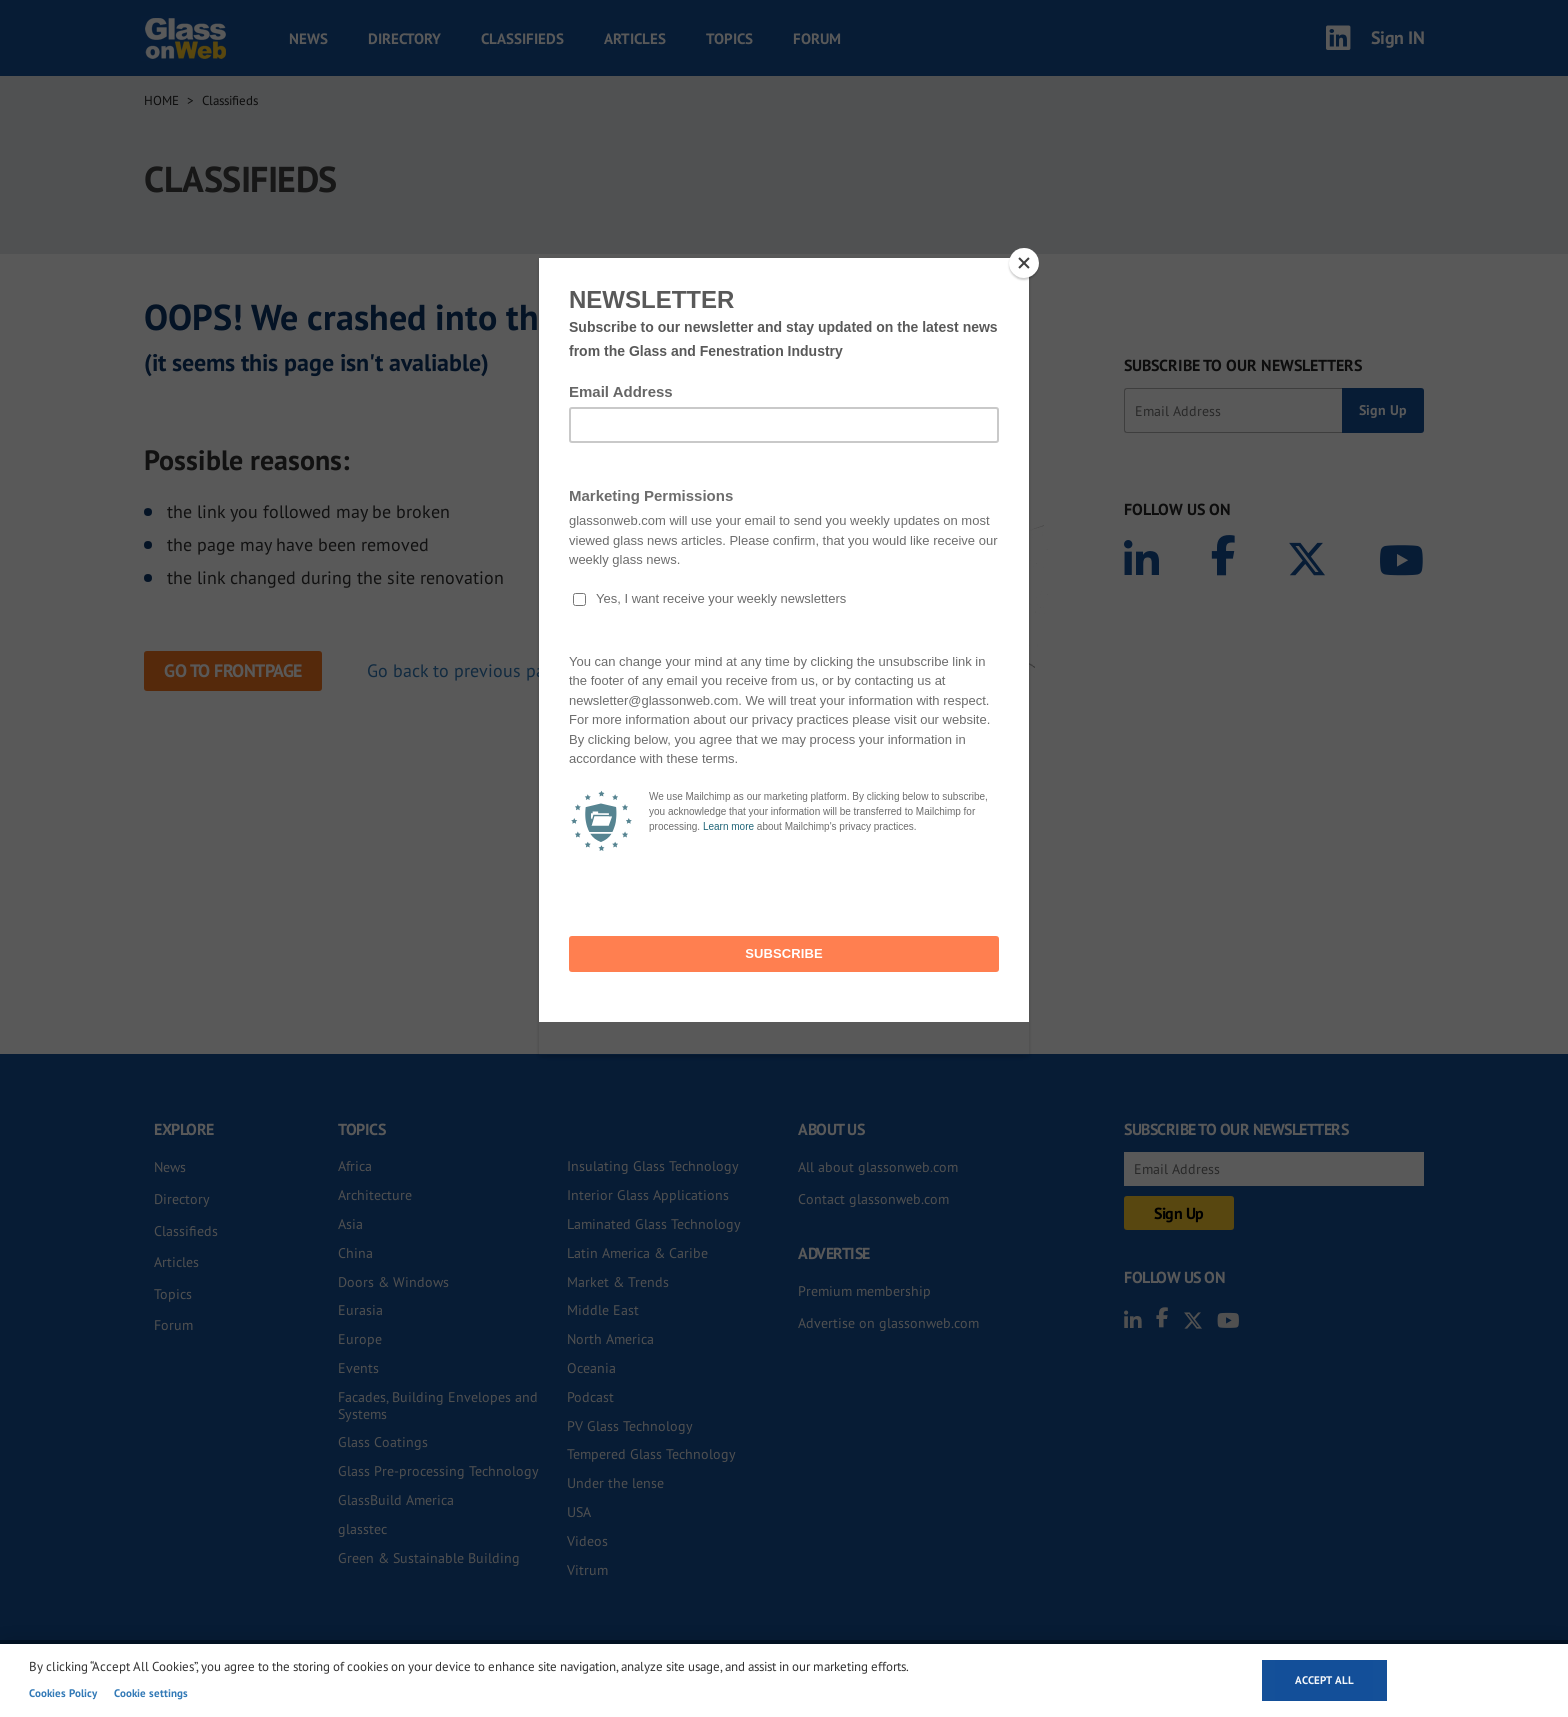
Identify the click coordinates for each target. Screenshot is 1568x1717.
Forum (817, 38)
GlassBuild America (396, 1500)
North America (610, 1339)
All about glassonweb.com (878, 1167)
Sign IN (1398, 37)
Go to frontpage (233, 670)
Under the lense (615, 1483)
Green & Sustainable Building (429, 1558)
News (308, 38)
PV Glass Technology (630, 1426)
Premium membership (864, 1291)
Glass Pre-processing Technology (438, 1471)
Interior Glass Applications (648, 1195)
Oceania (591, 1368)
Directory (404, 38)
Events (358, 1368)
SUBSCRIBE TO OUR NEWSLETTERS (1243, 365)
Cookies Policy (63, 1693)
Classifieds (522, 38)
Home (161, 100)
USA (579, 1512)
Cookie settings (151, 1693)
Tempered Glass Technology (651, 1454)
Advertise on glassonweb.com (888, 1323)
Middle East (603, 1310)
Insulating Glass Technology (653, 1166)
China (355, 1253)
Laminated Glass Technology (654, 1224)
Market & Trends (618, 1282)
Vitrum (587, 1570)
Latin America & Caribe (637, 1253)
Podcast (590, 1397)
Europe (360, 1339)
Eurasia (360, 1310)
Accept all (1324, 1680)
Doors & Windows (393, 1282)
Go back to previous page (465, 670)
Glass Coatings (383, 1442)
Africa (355, 1166)
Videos (587, 1541)
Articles (635, 38)
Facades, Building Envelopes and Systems (438, 1405)
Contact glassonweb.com (873, 1199)
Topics (729, 38)
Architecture (375, 1195)
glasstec (362, 1529)
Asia (350, 1224)
